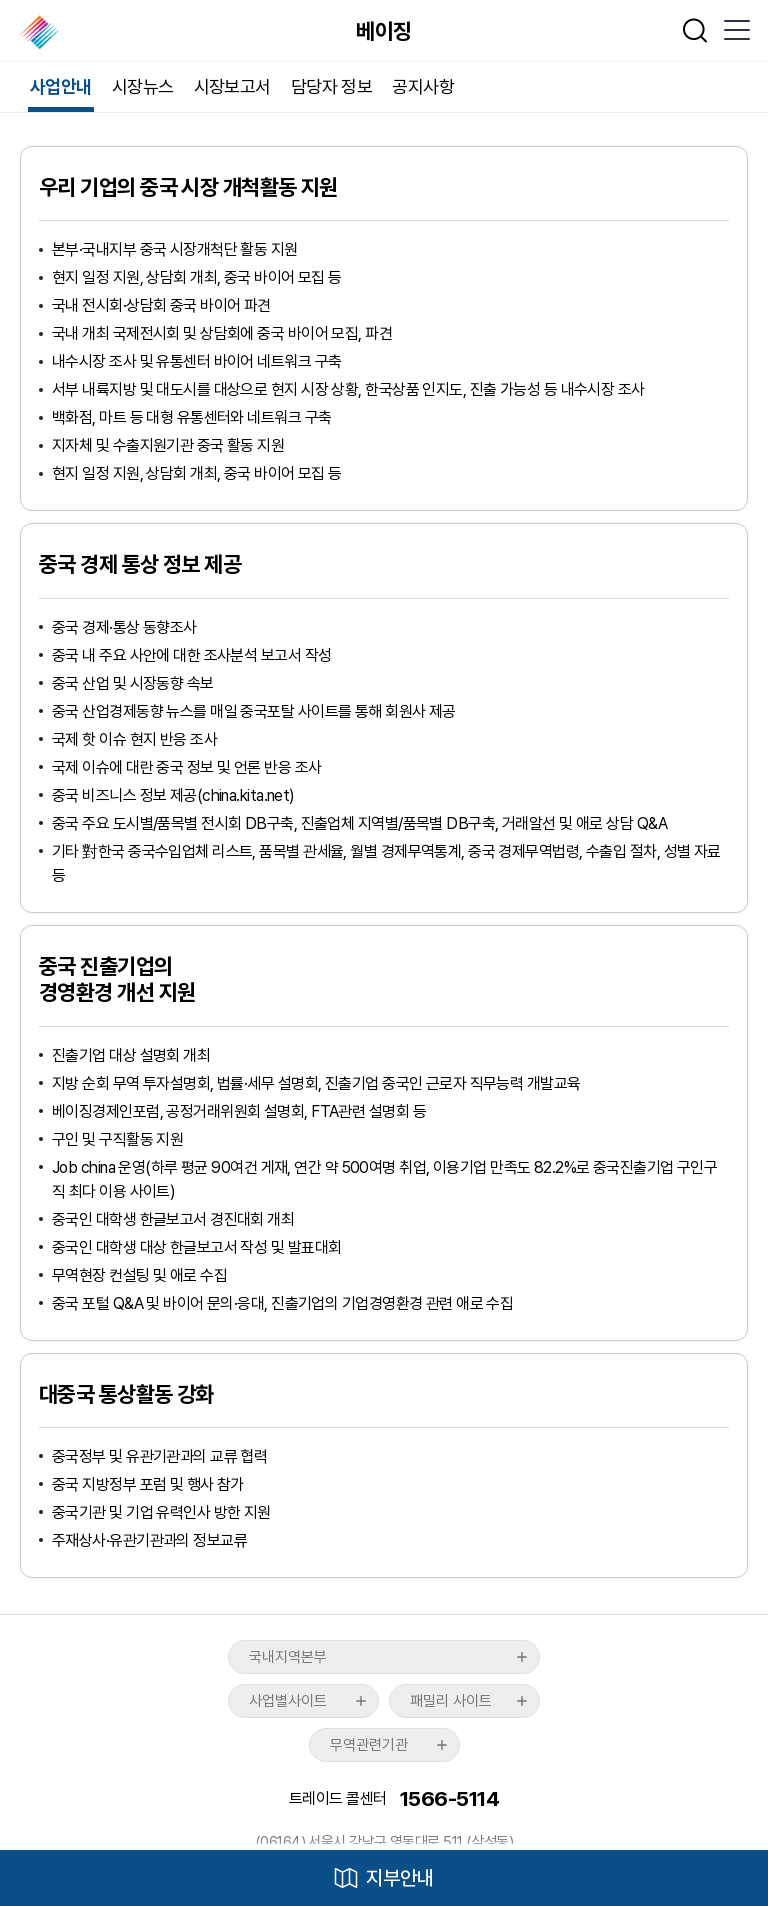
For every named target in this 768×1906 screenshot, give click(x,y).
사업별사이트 (288, 1701)
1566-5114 (449, 1798)
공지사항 (423, 86)
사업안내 (61, 86)
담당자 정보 (332, 86)
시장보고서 (232, 86)
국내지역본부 (288, 1657)
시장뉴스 (143, 86)
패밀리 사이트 (451, 1701)
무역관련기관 (369, 1745)
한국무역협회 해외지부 (41, 32)
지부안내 (400, 1878)
